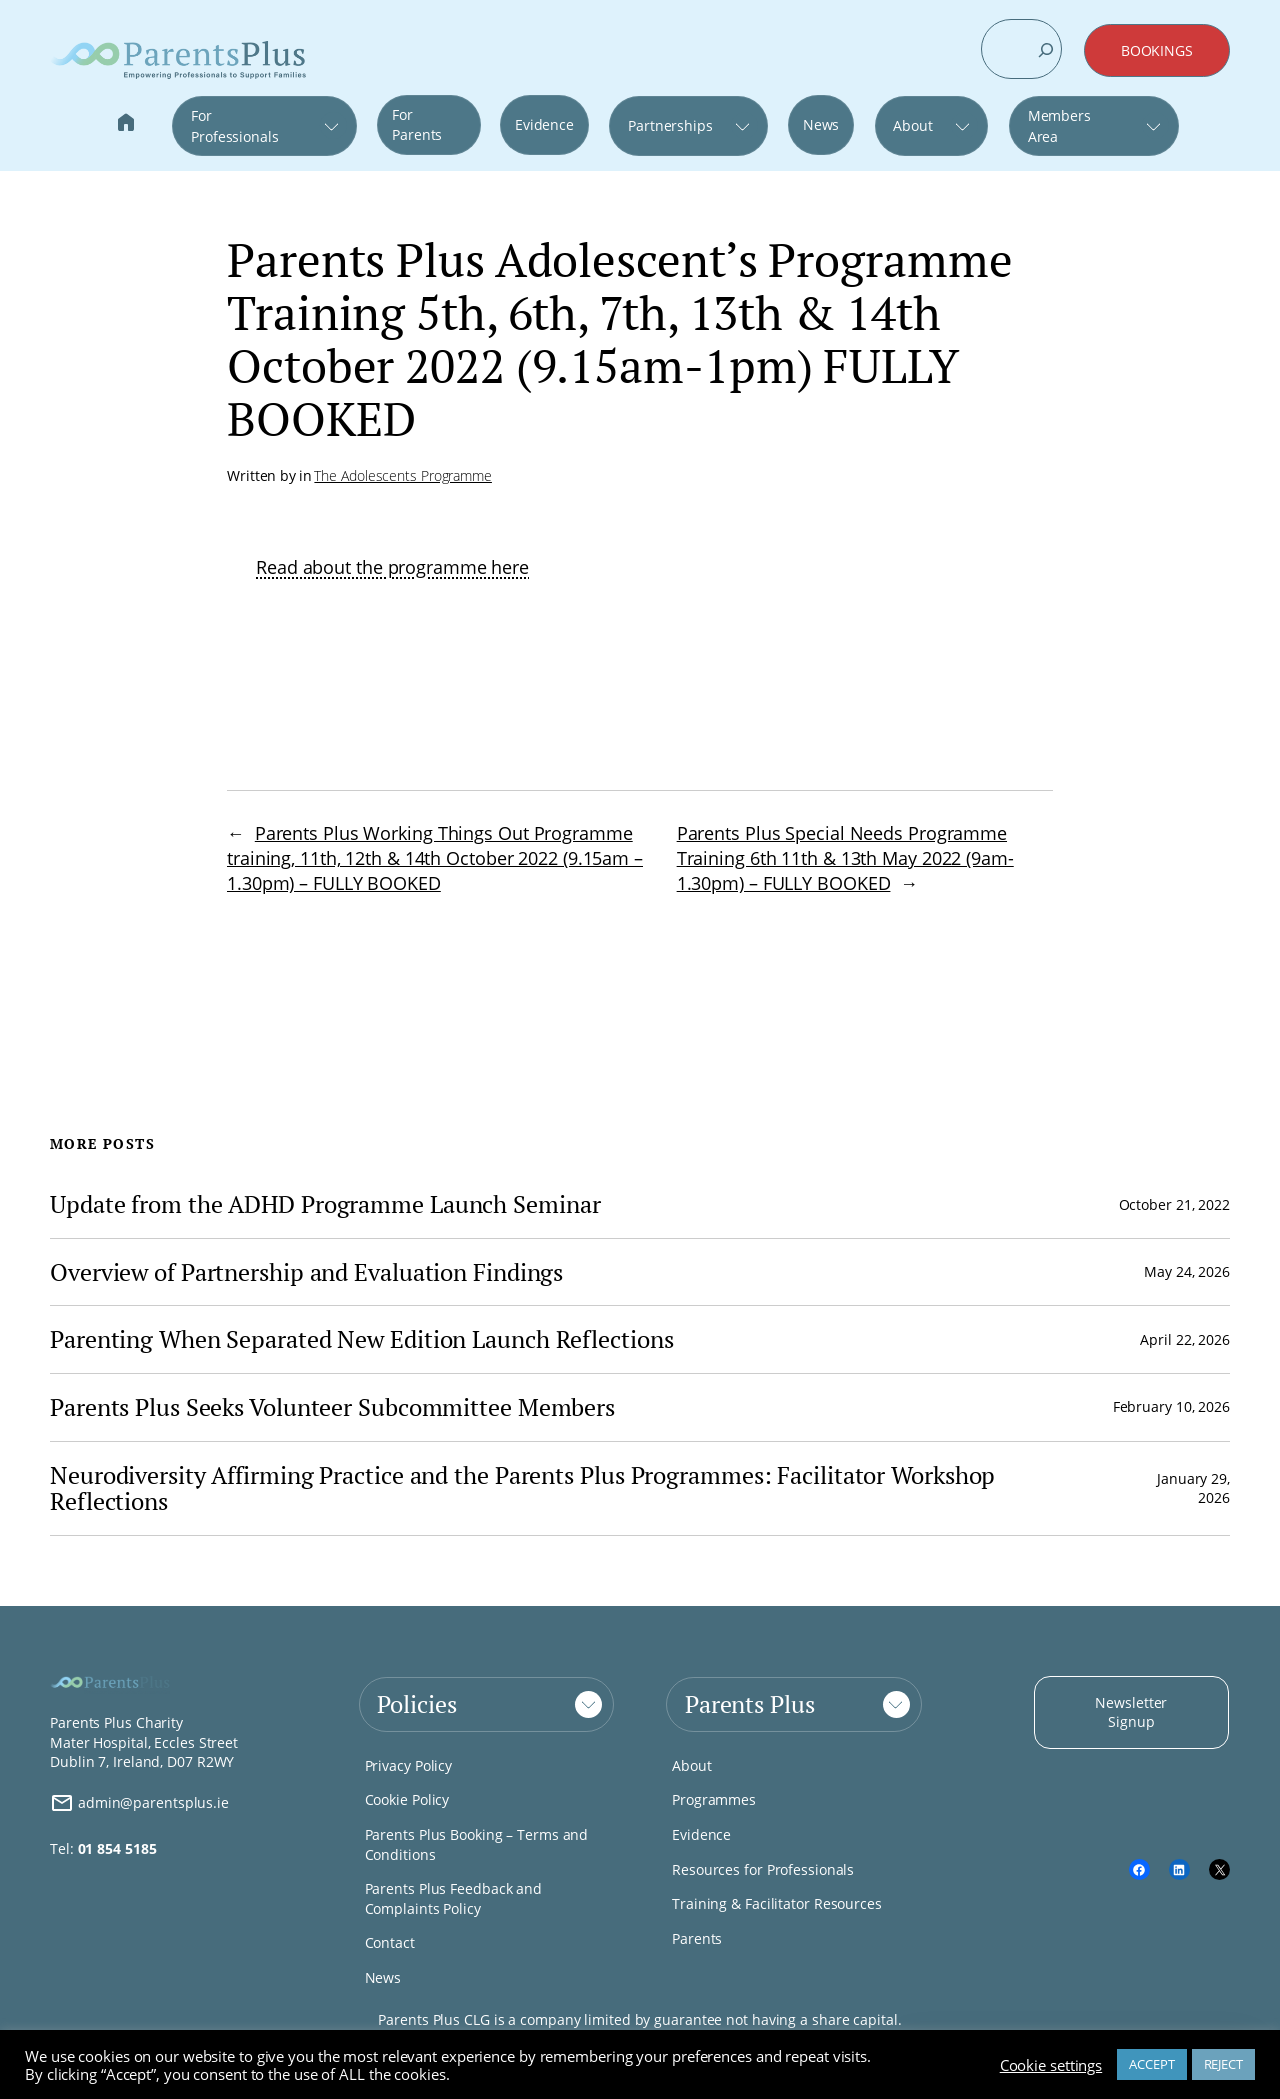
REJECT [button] (1223, 2064)
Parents (697, 1938)
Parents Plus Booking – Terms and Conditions (477, 1844)
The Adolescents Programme (403, 475)
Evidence (544, 124)
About (913, 125)
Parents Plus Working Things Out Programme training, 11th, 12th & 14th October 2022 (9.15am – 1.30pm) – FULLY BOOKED (435, 858)
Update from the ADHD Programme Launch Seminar (325, 1204)
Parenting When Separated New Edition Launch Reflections (362, 1339)
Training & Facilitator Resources (777, 1903)
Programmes (714, 1799)
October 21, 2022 (1174, 1204)
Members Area (1059, 126)
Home (126, 124)
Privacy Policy (409, 1765)
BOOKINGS (1157, 50)
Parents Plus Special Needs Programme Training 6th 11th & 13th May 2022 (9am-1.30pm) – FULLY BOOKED (845, 858)
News (821, 124)
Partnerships (670, 125)
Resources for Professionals (763, 1869)
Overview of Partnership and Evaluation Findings (309, 1272)
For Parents (417, 124)
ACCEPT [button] (1151, 2064)
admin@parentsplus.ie (139, 1803)
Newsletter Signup (1131, 1712)
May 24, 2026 (1187, 1271)
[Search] (1046, 50)
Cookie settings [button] (1051, 2065)
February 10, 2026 (1171, 1406)
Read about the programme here (392, 567)
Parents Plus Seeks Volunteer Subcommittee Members (332, 1407)
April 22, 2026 (1185, 1339)
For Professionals (235, 126)
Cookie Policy (407, 1799)
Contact (390, 1942)
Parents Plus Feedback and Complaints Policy (454, 1898)
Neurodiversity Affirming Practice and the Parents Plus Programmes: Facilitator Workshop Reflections (522, 1488)
